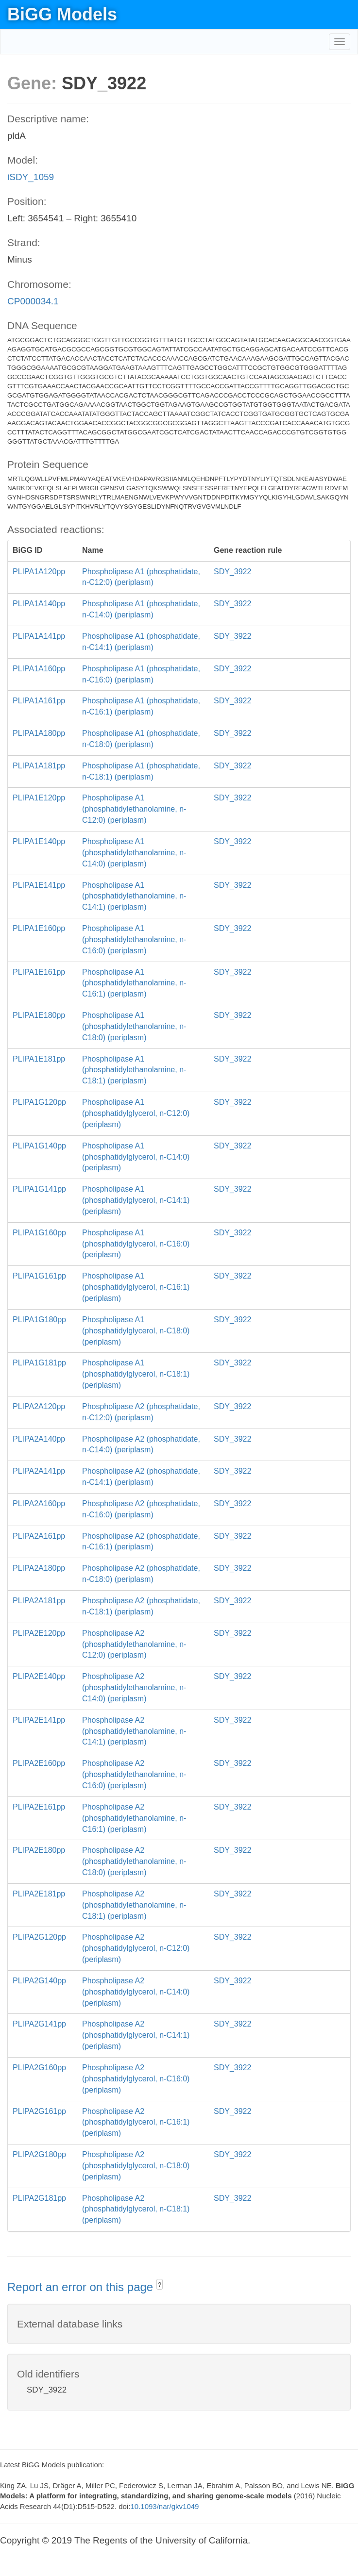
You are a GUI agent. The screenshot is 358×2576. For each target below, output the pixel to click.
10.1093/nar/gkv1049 (164, 2506)
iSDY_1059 (30, 177)
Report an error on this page (81, 2286)
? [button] (159, 2284)
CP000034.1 (33, 301)
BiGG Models (62, 14)
